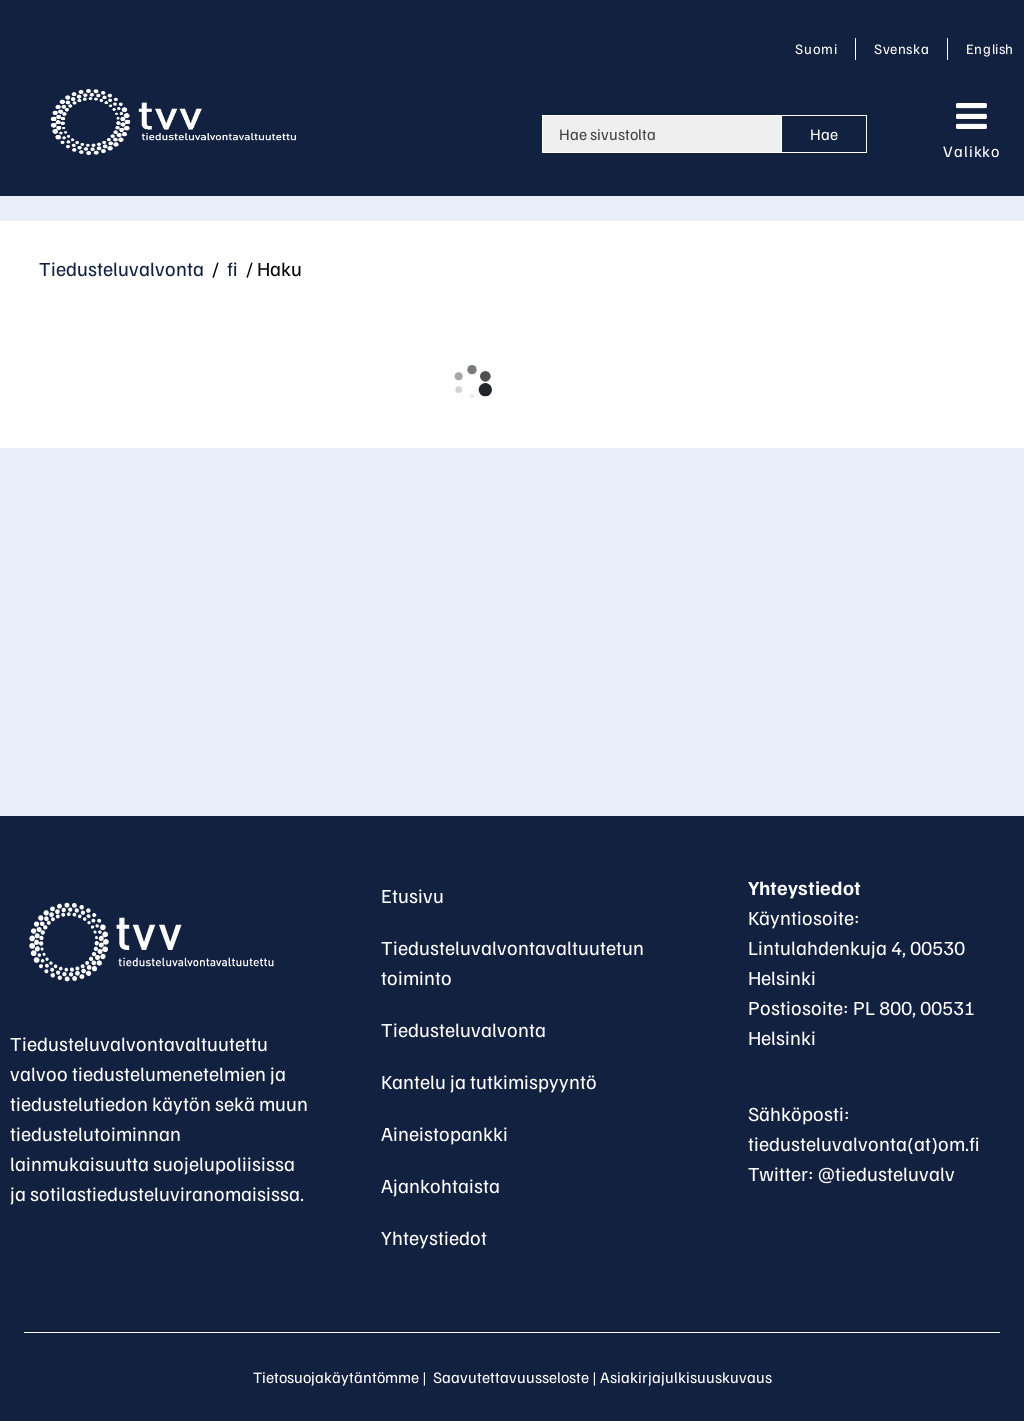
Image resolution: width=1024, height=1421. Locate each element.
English (989, 48)
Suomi (820, 48)
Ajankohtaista (440, 1185)
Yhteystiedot (434, 1237)
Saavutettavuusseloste (511, 1377)
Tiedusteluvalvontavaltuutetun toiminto (512, 962)
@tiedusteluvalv (886, 1173)
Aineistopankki (444, 1133)
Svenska (905, 48)
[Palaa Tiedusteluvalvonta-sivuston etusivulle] (189, 122)
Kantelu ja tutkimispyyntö (489, 1081)
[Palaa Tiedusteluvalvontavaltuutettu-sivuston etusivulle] (160, 942)
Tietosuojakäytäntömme (336, 1377)
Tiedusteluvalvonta (121, 268)
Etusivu (412, 895)
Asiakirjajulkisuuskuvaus (686, 1377)
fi (230, 268)
